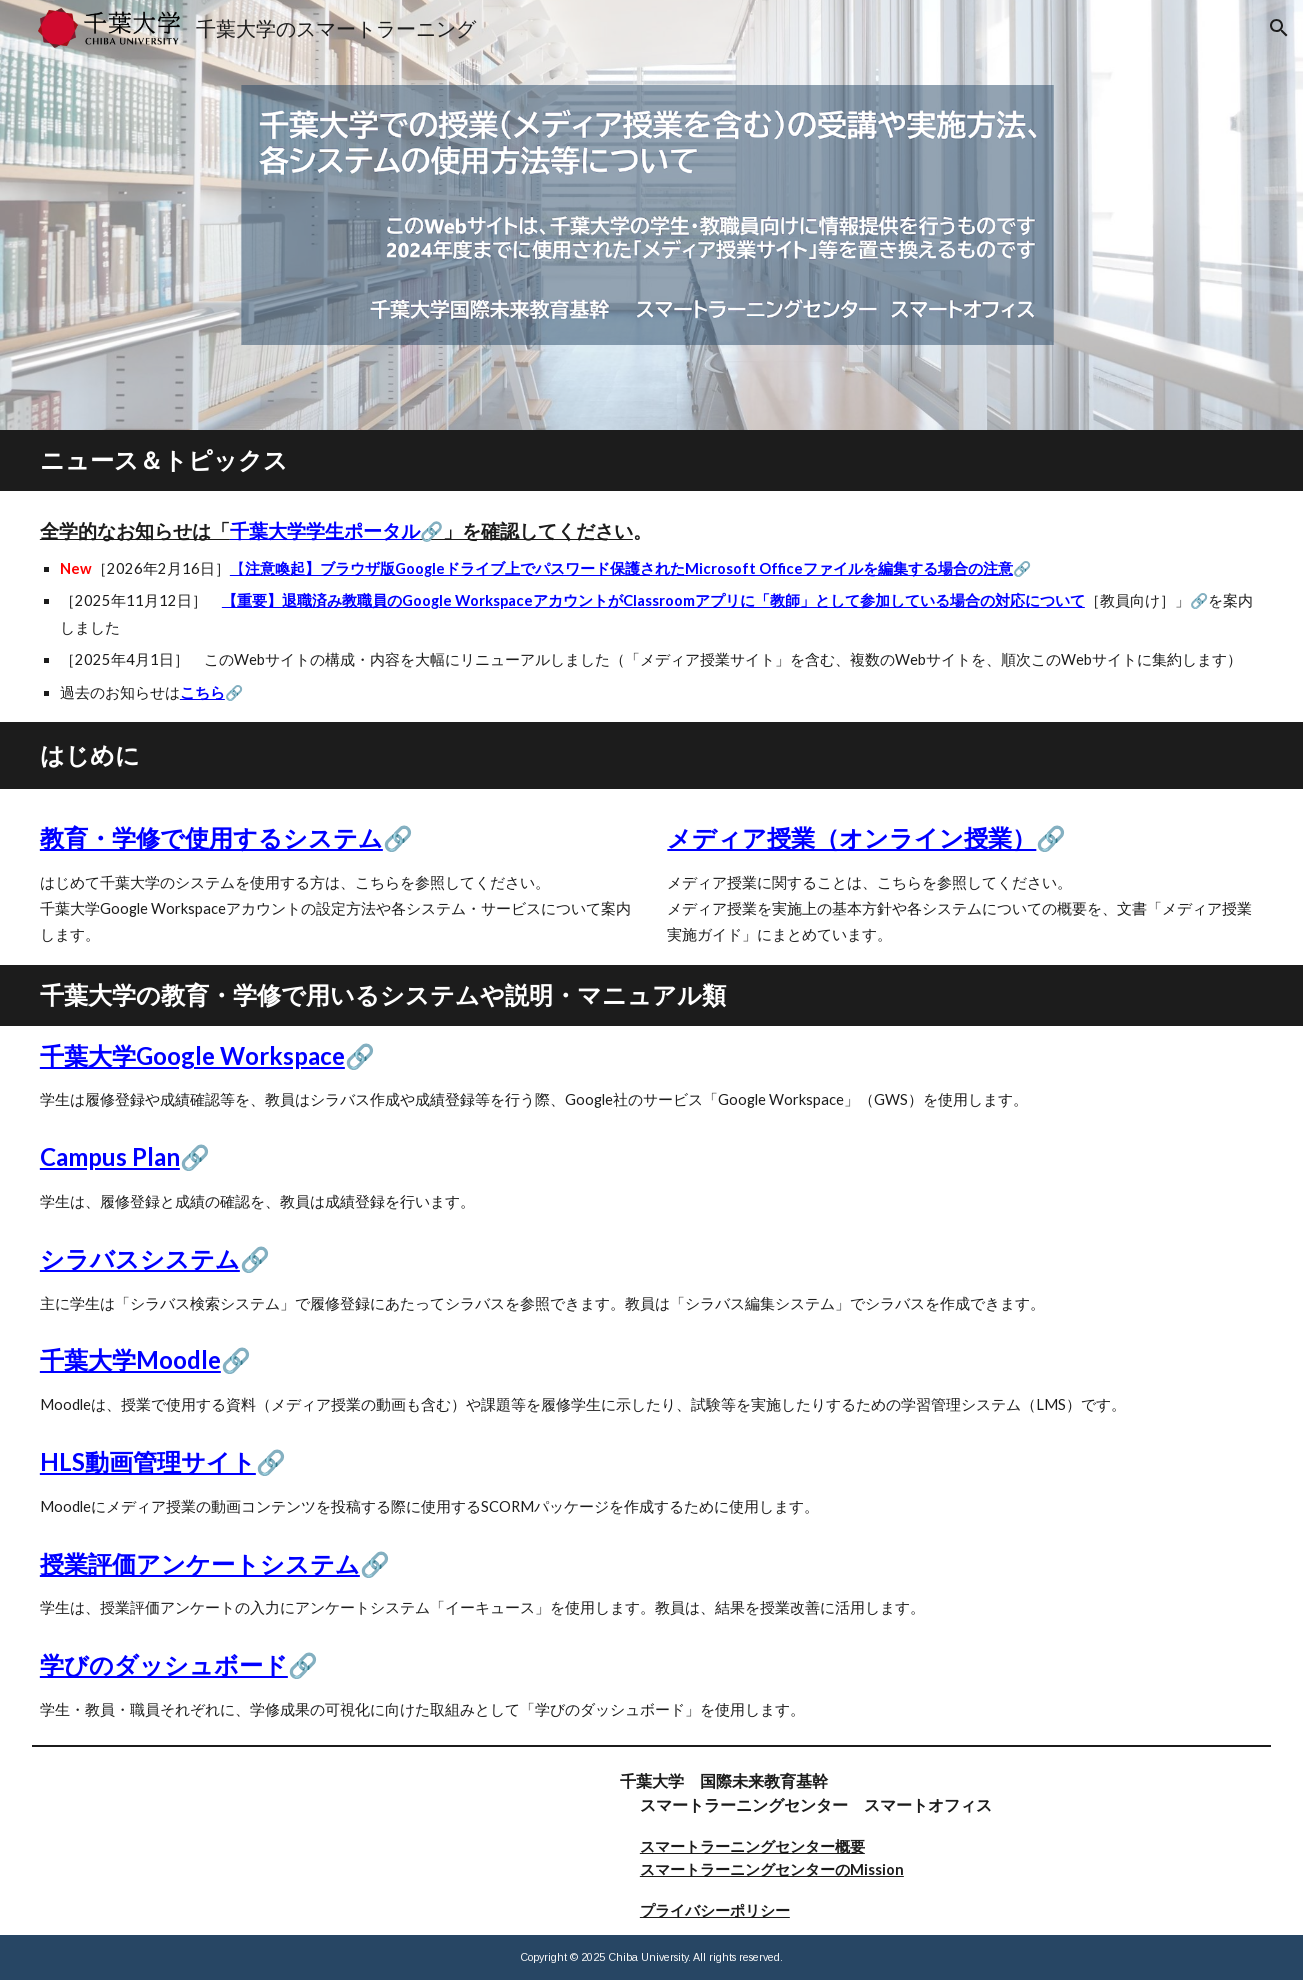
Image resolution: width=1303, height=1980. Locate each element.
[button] (1279, 28)
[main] (651, 460)
